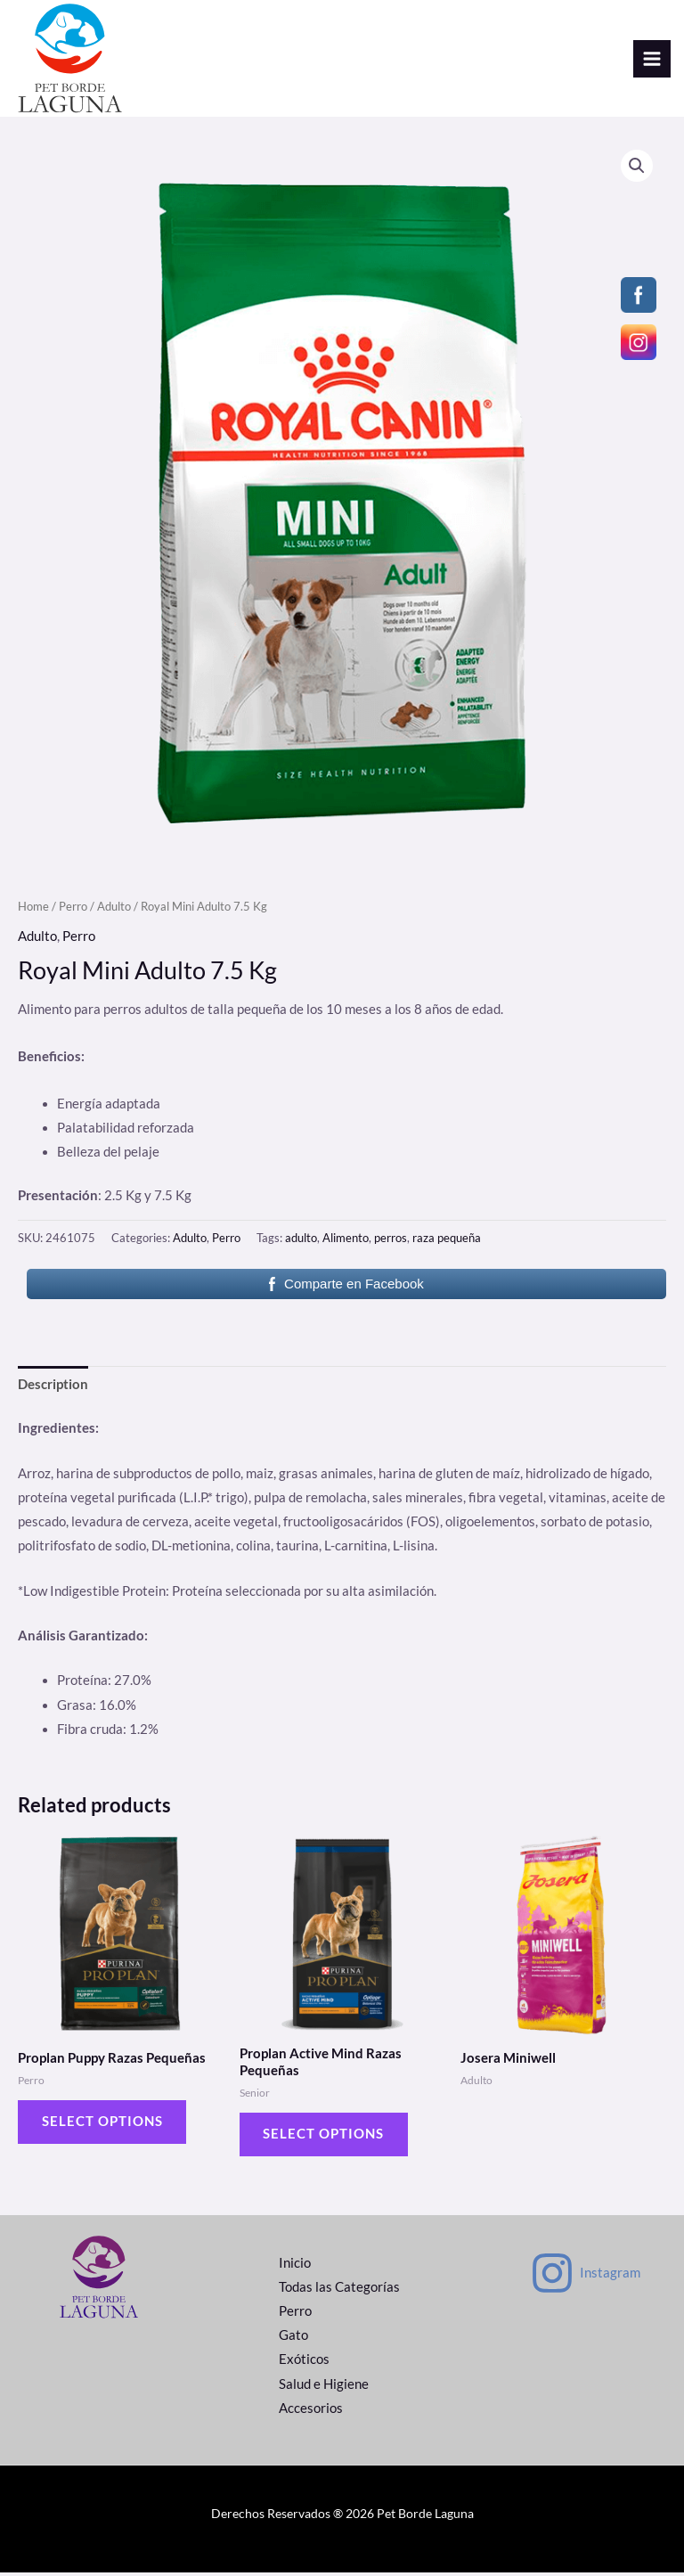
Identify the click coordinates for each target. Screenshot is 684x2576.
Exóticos (304, 2363)
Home (33, 909)
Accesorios (311, 2411)
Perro (73, 909)
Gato (293, 2339)
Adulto (114, 909)
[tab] (53, 1387)
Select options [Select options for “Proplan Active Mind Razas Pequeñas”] (325, 2137)
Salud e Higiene (324, 2387)
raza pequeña (446, 1240)
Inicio (295, 2267)
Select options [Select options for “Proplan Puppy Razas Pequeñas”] (103, 2124)
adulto (301, 1240)
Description (53, 1386)
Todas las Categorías (339, 2291)
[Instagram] (585, 2277)
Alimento (345, 1240)
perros (390, 1240)
